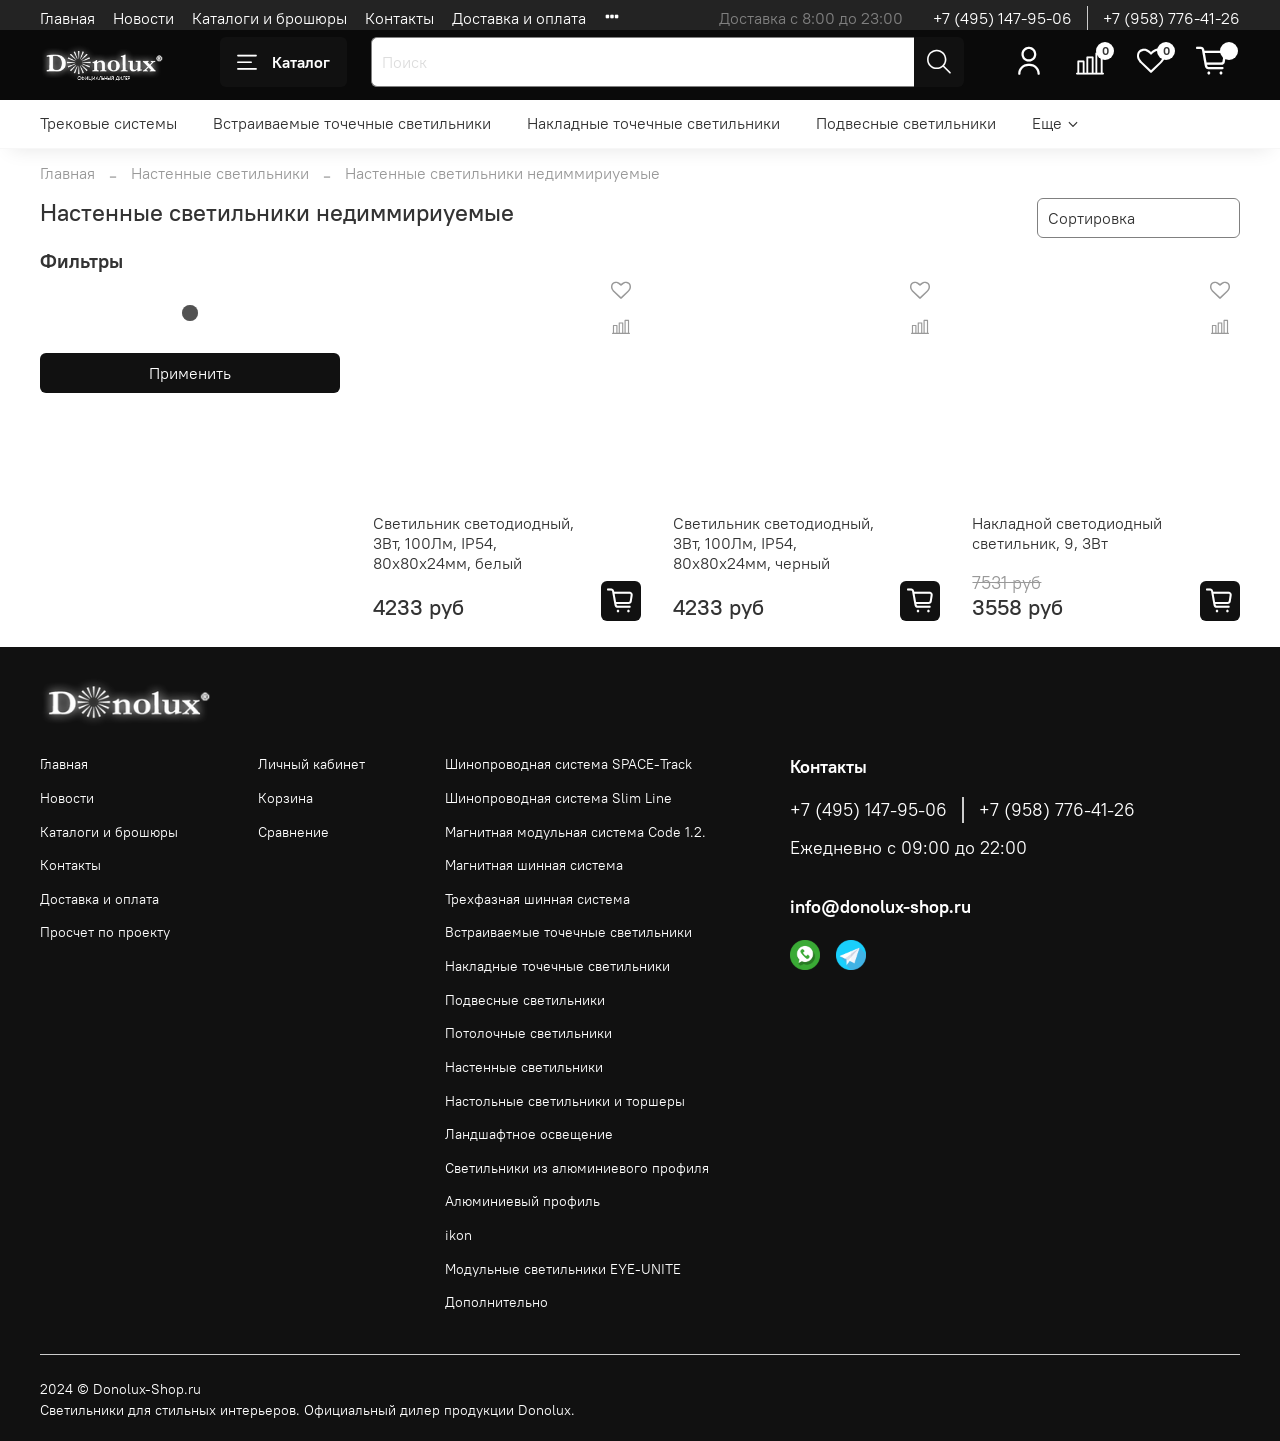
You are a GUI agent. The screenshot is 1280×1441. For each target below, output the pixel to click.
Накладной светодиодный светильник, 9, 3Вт (1067, 533)
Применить (190, 373)
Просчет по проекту (105, 932)
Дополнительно (496, 1302)
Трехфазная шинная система (537, 899)
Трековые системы (108, 123)
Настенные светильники (220, 173)
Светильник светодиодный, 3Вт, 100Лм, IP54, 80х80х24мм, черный (773, 543)
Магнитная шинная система (534, 865)
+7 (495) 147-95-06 (1002, 18)
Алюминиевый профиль (522, 1201)
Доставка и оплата (519, 18)
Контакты (399, 18)
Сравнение (293, 832)
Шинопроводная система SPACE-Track (568, 764)
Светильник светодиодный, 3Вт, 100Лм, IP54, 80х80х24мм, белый (473, 543)
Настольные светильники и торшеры (565, 1101)
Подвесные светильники (906, 123)
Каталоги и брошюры (269, 18)
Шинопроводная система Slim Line (558, 798)
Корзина (285, 798)
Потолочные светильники (528, 1033)
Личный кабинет (311, 764)
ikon (458, 1235)
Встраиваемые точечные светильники (352, 123)
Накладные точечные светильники (653, 123)
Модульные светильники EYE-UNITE (563, 1269)
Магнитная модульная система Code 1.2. (575, 832)
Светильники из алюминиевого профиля (577, 1168)
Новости (143, 18)
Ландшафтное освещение (529, 1134)
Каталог (283, 62)
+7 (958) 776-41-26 (1171, 18)
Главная (67, 18)
